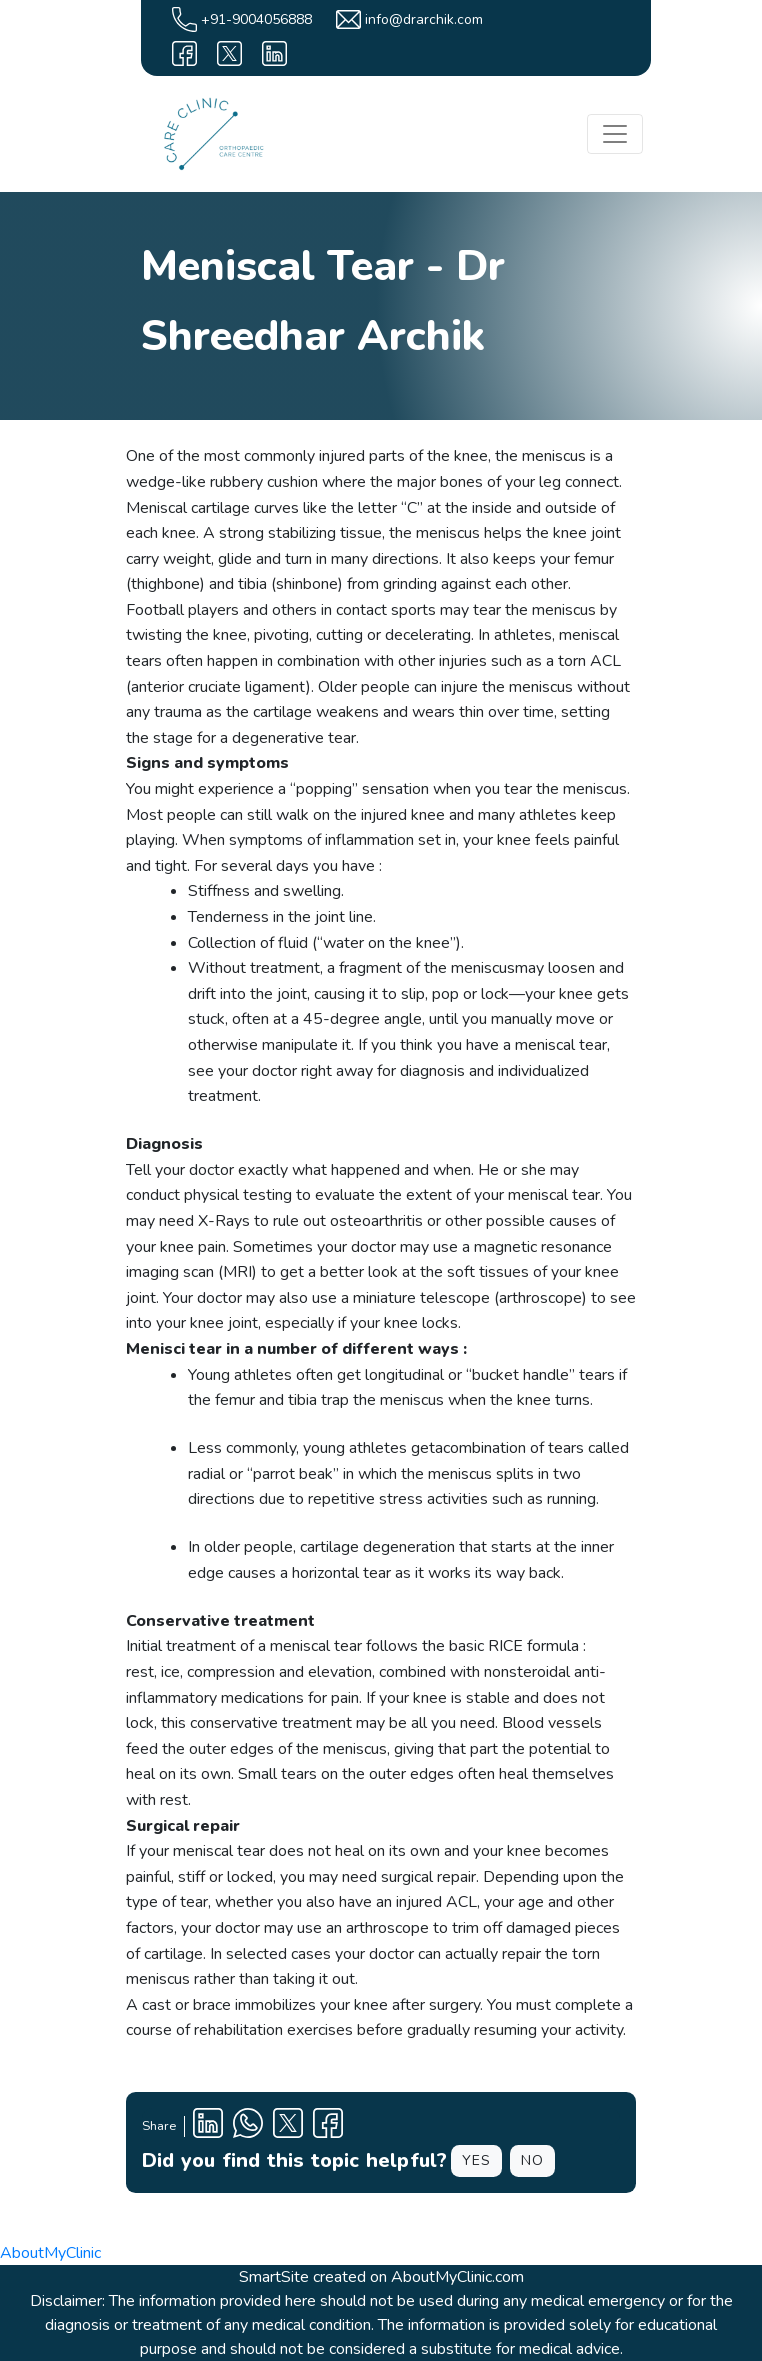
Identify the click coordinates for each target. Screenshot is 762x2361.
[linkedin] (274, 53)
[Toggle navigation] (615, 134)
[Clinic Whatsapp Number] (248, 2126)
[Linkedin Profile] (208, 2126)
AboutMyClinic (50, 2253)
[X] (229, 53)
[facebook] (184, 53)
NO (532, 2160)
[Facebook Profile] (328, 2126)
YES (476, 2160)
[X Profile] (288, 2126)
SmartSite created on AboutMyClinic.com (381, 2277)
